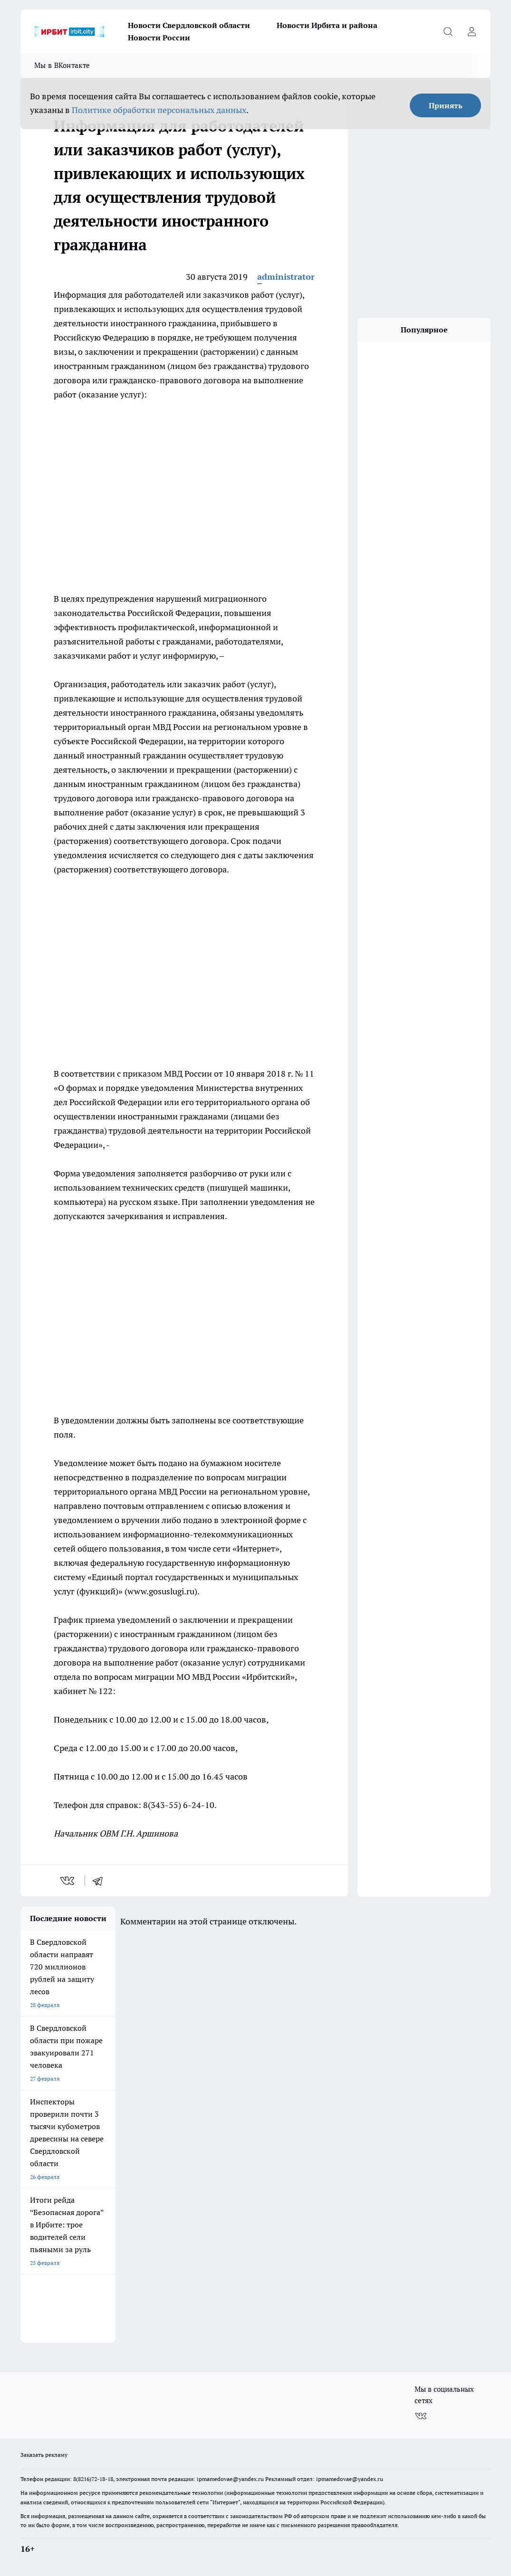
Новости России (159, 37)
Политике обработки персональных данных (159, 109)
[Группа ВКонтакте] (421, 2415)
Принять (446, 105)
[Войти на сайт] (471, 31)
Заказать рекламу (43, 2454)
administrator (286, 276)
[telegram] (100, 1880)
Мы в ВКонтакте (62, 65)
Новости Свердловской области (189, 25)
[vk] (68, 1880)
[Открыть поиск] (447, 31)
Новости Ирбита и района (327, 25)
